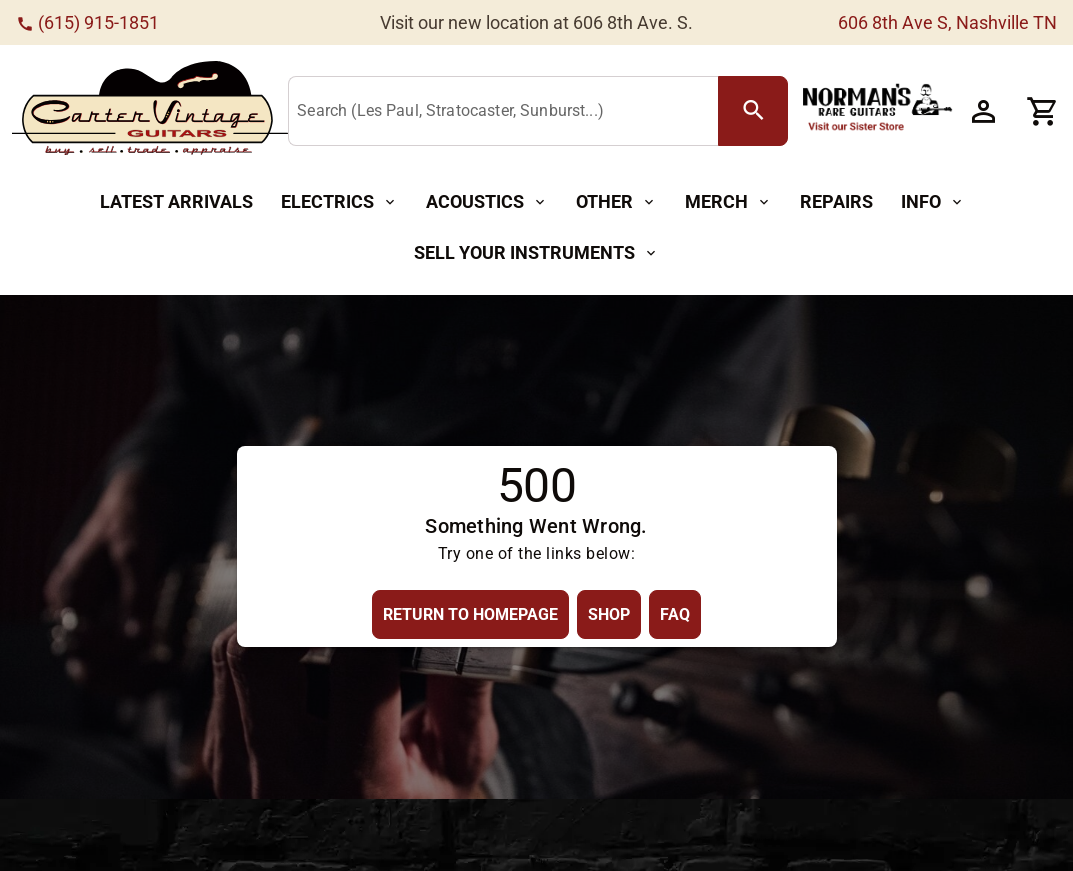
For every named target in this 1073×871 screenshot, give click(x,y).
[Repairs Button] (836, 202)
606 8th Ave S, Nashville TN (947, 22)
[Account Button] (983, 111)
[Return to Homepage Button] (470, 614)
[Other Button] (616, 202)
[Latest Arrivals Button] (176, 202)
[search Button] (753, 111)
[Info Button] (933, 202)
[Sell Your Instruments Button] (536, 253)
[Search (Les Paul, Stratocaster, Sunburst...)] (507, 112)
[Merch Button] (728, 202)
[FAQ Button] (675, 614)
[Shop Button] (609, 614)
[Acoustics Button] (487, 202)
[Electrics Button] (339, 202)
